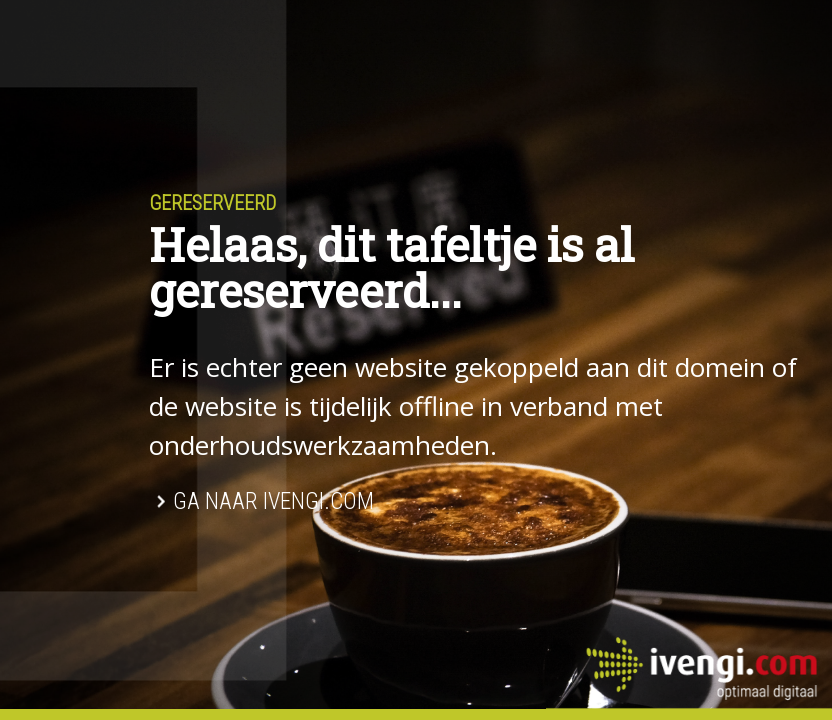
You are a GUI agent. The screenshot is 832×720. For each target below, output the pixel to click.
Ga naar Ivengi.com (273, 501)
